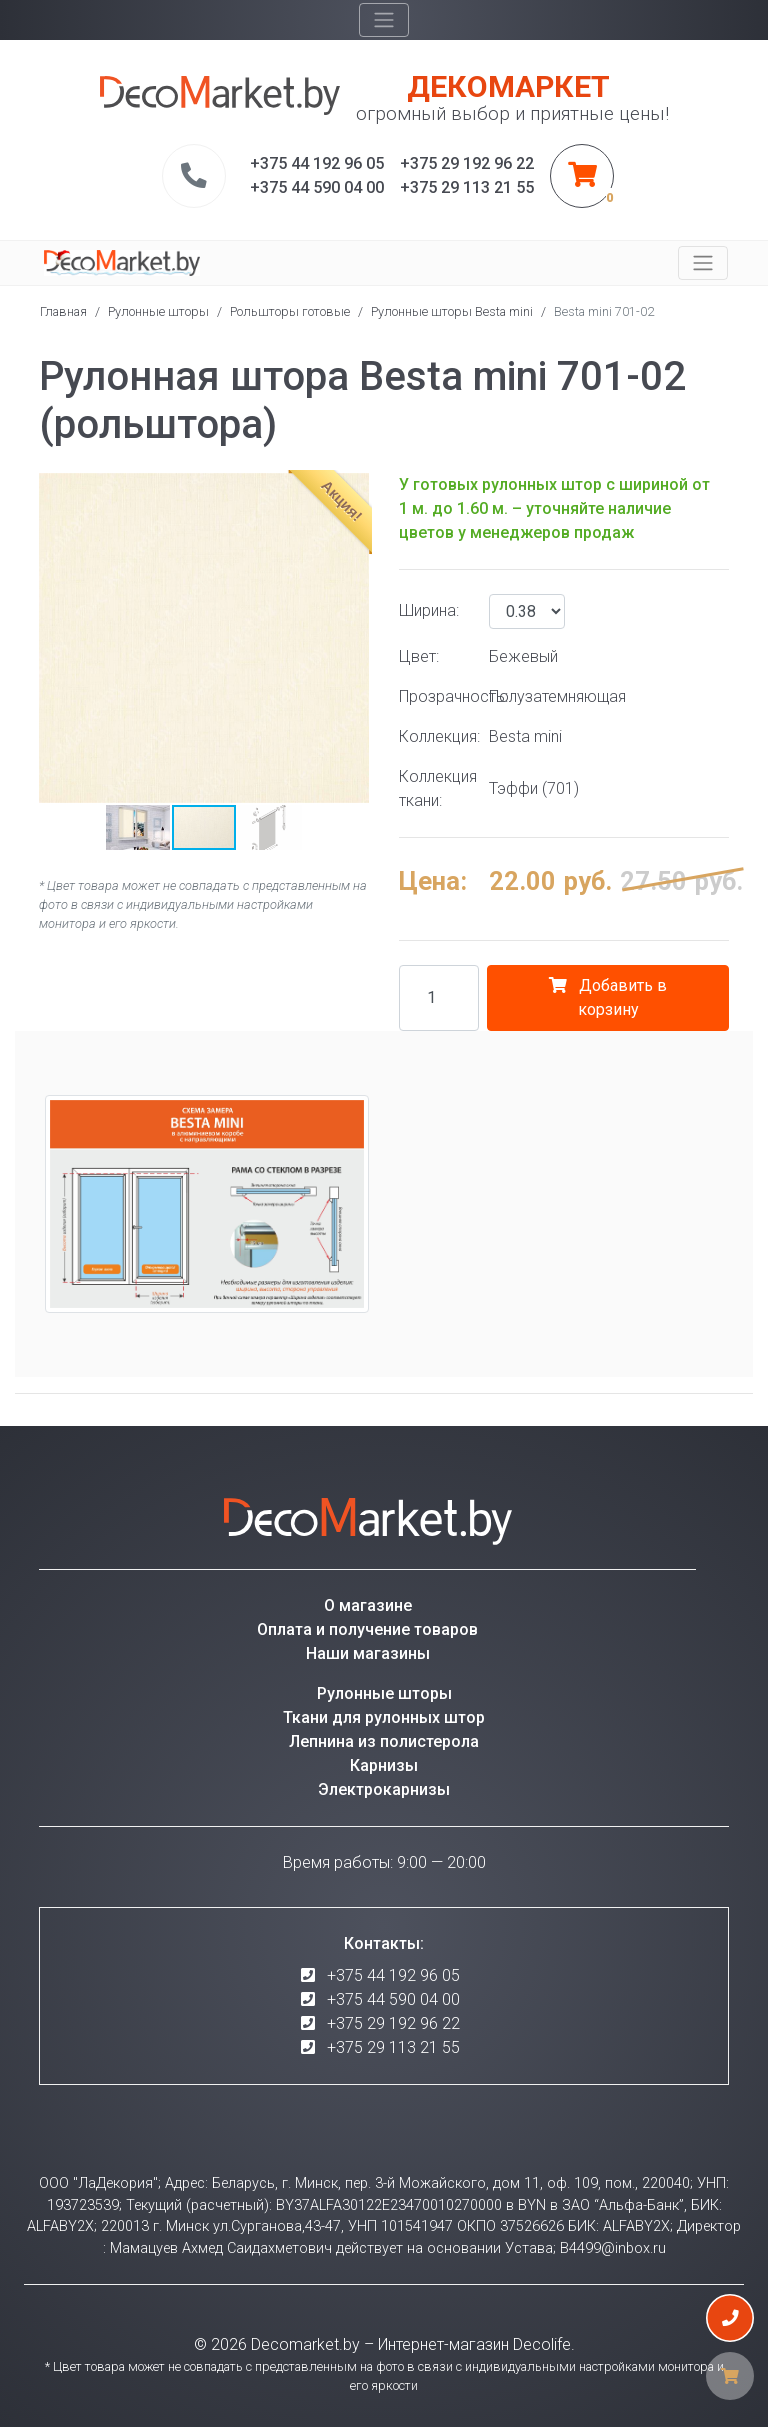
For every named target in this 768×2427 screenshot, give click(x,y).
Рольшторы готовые (290, 311)
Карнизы (384, 1765)
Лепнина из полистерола (384, 1741)
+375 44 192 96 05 (393, 1975)
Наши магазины (368, 1653)
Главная (63, 311)
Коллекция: (436, 736)
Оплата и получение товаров (367, 1629)
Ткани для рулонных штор (384, 1717)
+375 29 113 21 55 (393, 2047)
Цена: (433, 881)
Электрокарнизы (384, 1789)
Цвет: (419, 656)
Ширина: (429, 610)
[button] (57, 638)
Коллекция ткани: (436, 788)
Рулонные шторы (158, 311)
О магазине (368, 1605)
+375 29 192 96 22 (393, 2023)
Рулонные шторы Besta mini (452, 311)
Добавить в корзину (608, 997)
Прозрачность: (436, 696)
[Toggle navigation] (384, 20)
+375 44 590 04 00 (393, 1999)
